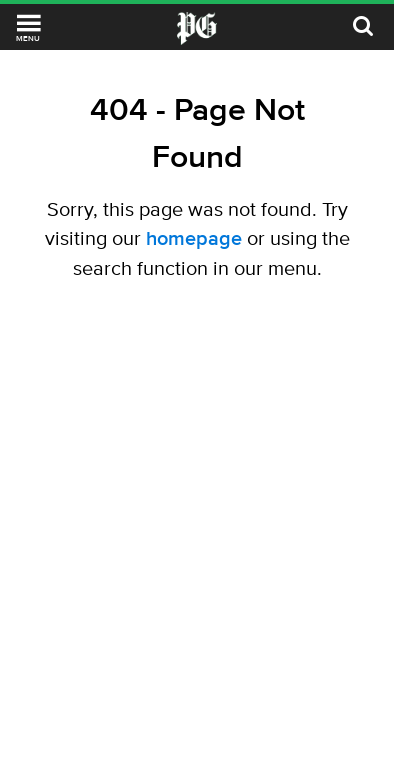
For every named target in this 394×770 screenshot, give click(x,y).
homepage (194, 238)
